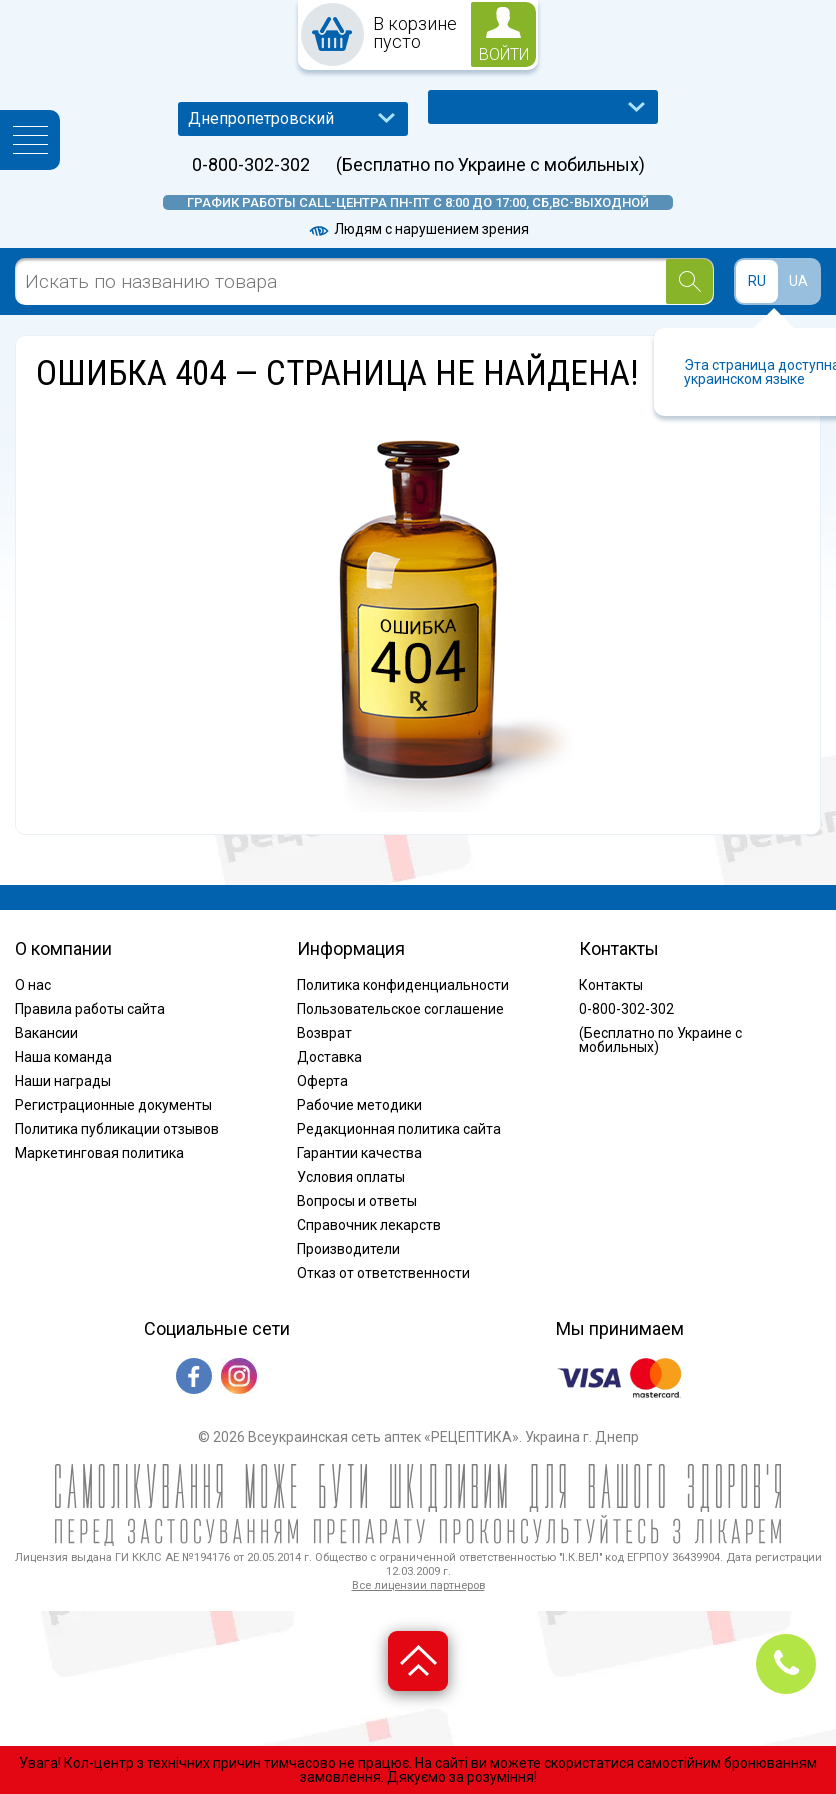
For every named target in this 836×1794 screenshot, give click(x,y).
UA (798, 281)
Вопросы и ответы (357, 1201)
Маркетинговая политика (99, 1153)
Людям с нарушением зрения (418, 229)
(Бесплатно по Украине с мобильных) (490, 165)
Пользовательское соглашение (400, 1009)
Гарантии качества (359, 1153)
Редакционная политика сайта (399, 1129)
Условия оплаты (351, 1177)
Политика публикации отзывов (117, 1129)
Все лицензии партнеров (418, 1585)
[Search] (689, 281)
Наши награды (63, 1081)
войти (504, 54)
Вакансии (46, 1033)
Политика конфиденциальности (403, 985)
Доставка (329, 1057)
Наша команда (63, 1057)
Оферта (322, 1081)
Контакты (611, 985)
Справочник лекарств (369, 1225)
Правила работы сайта (90, 1009)
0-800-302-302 (251, 165)
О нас (33, 985)
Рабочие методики (359, 1105)
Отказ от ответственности (383, 1273)
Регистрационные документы (113, 1105)
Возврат (324, 1033)
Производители (348, 1249)
